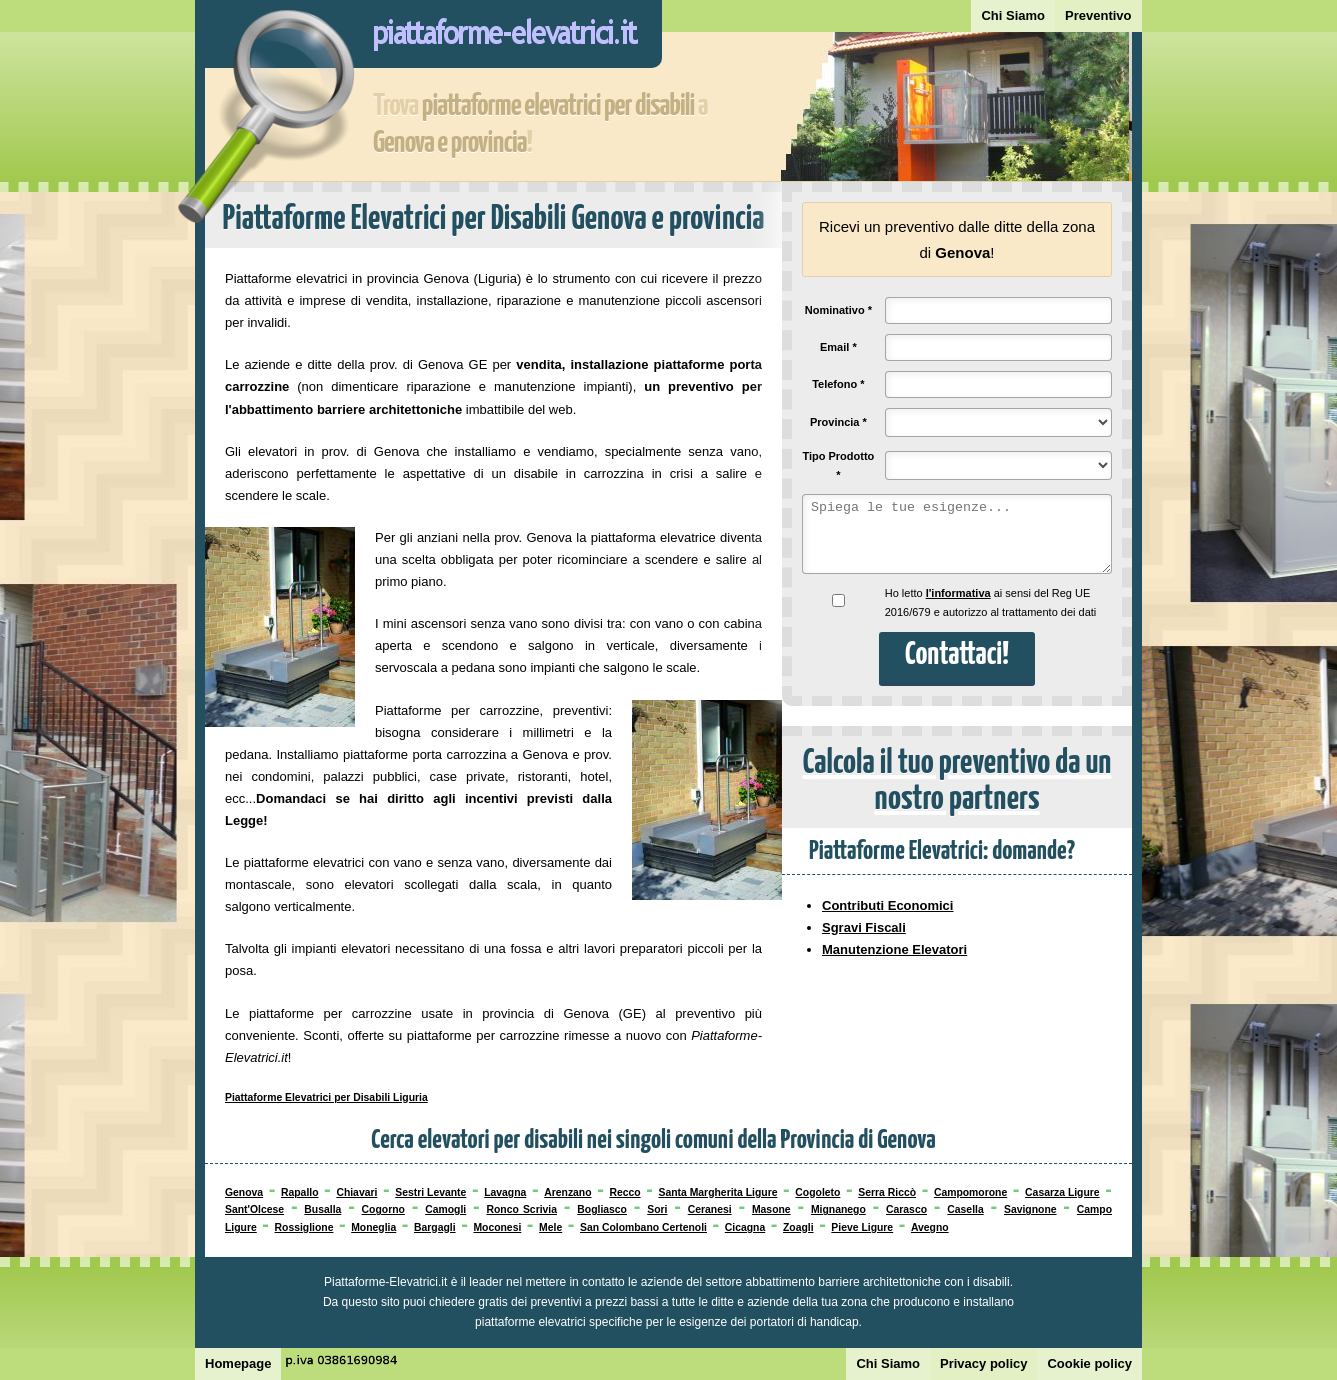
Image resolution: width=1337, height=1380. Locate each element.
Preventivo (1098, 15)
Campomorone (970, 1192)
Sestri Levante (430, 1192)
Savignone (1030, 1209)
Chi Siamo (1013, 15)
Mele (550, 1227)
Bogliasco (602, 1209)
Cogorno (383, 1209)
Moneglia (373, 1227)
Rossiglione (304, 1227)
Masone (771, 1209)
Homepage (238, 1363)
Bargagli (435, 1227)
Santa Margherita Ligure (717, 1192)
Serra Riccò (887, 1192)
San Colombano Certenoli (643, 1227)
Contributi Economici (887, 905)
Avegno (930, 1227)
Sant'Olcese (254, 1209)
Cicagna (745, 1227)
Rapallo (300, 1192)
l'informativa (958, 593)
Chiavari (356, 1192)
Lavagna (505, 1192)
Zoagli (798, 1227)
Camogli (445, 1209)
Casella (965, 1209)
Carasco (906, 1209)
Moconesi (497, 1227)
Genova (244, 1192)
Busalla (322, 1209)
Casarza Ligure (1062, 1192)
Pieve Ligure (862, 1227)
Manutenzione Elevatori (894, 949)
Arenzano (567, 1192)
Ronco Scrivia (521, 1209)
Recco (624, 1192)
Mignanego (838, 1209)
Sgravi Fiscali (864, 927)
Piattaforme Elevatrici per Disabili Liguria (326, 1097)
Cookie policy (1089, 1363)
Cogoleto (817, 1192)
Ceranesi (710, 1209)
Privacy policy (983, 1363)
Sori (657, 1209)
